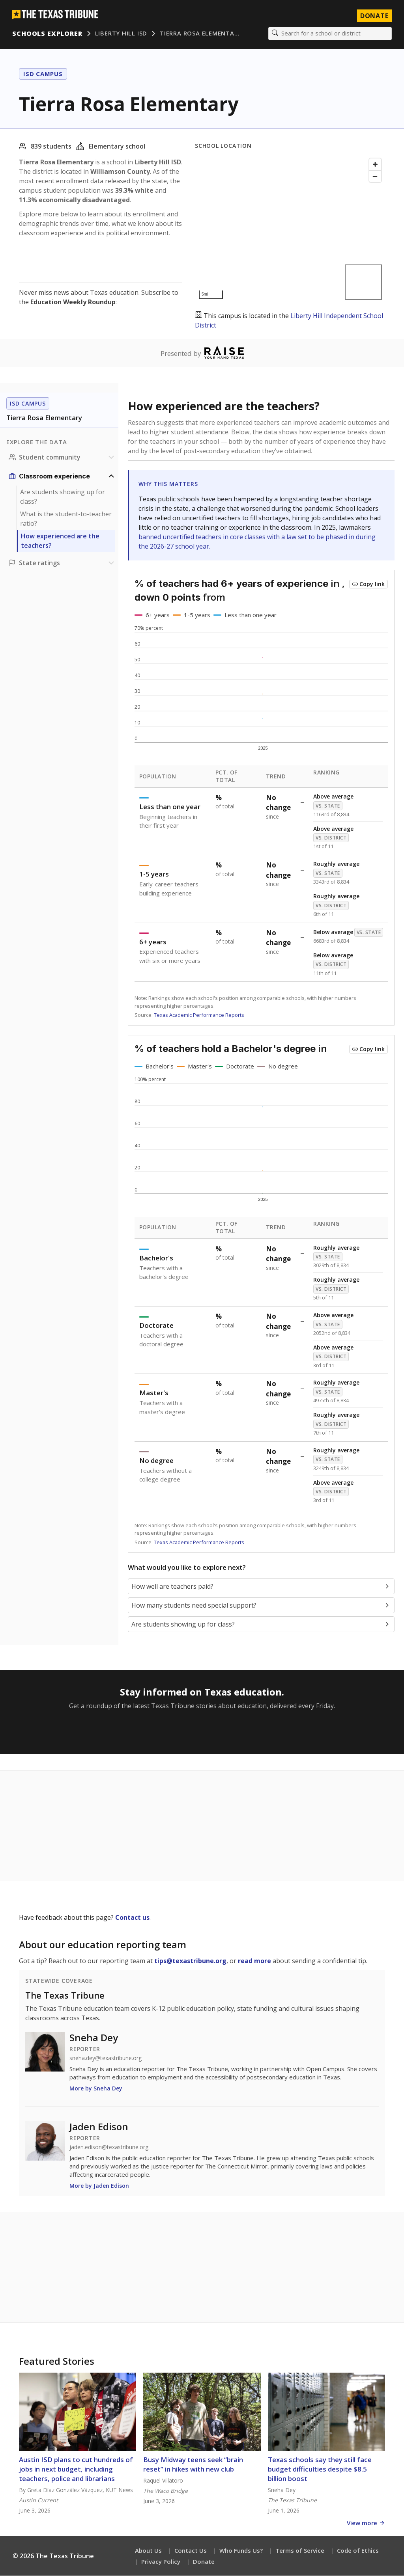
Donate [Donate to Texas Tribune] (374, 15)
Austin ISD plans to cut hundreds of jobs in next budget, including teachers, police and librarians (76, 2469)
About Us (148, 2551)
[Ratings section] (62, 563)
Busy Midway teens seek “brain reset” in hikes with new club (193, 2464)
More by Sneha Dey (95, 2088)
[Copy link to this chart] (368, 584)
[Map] (290, 229)
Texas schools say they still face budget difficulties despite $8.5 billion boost (320, 2469)
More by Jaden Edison (99, 2186)
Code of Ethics (358, 2551)
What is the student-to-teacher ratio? (66, 519)
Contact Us (190, 2551)
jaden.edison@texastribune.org (108, 2147)
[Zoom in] (375, 165)
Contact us (132, 1917)
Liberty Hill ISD (121, 33)
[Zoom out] (375, 176)
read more (254, 1961)
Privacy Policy (160, 2562)
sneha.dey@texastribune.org (105, 2058)
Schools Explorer (47, 33)
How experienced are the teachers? (60, 541)
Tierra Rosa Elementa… (199, 33)
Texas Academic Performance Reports (199, 1015)
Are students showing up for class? (62, 497)
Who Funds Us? (241, 2551)
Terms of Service (299, 2551)
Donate (204, 2562)
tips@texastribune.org (190, 1961)
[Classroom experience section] (62, 476)
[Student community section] (62, 457)
